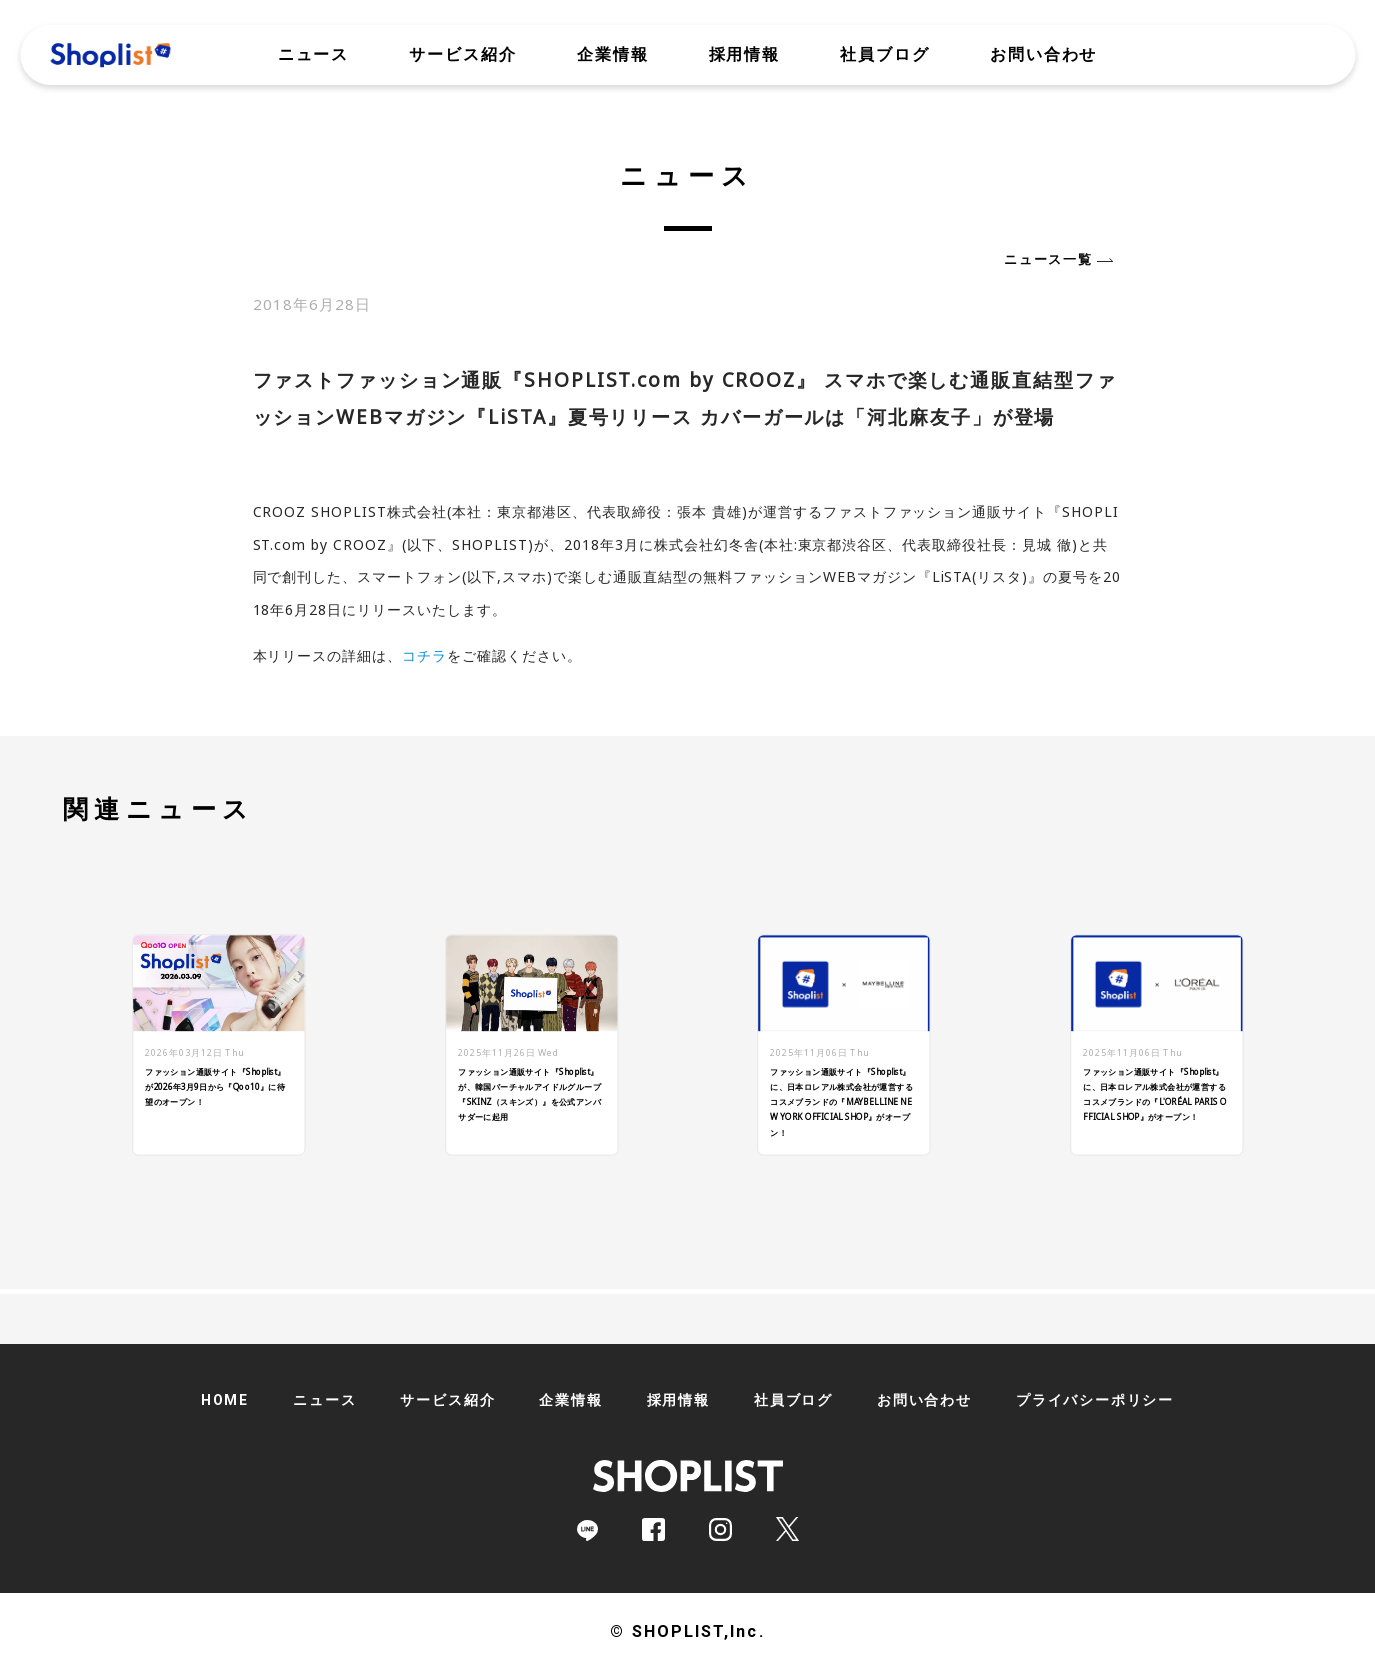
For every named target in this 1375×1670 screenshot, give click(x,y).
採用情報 (745, 55)
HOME (225, 1400)
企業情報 (613, 55)
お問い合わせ (1044, 55)
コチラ (424, 655)
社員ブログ (885, 55)
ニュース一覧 (1048, 259)
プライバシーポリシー (1095, 1400)
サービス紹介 (463, 55)
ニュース (314, 55)
